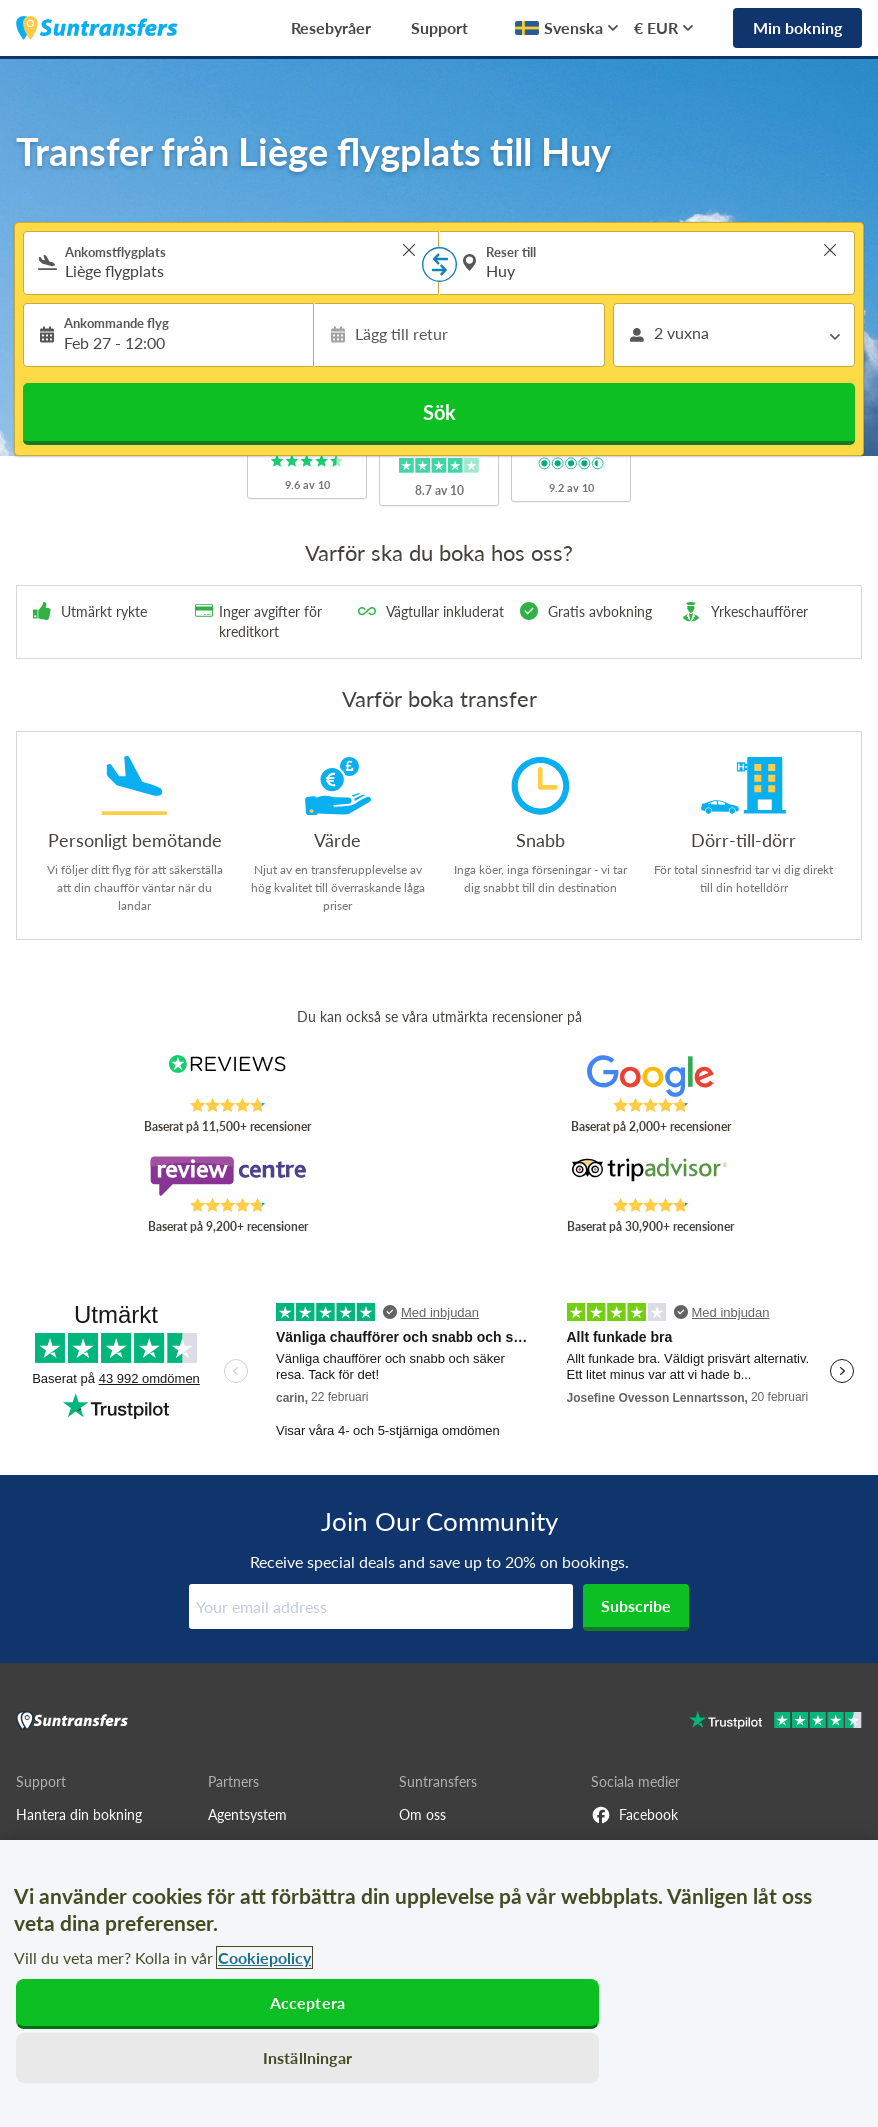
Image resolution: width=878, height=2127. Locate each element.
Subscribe (636, 1605)
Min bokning (797, 27)
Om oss (422, 1814)
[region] (439, 1983)
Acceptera (307, 2002)
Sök (439, 412)
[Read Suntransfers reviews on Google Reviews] (651, 1076)
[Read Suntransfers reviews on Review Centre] (228, 1176)
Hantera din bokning (79, 1814)
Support (439, 27)
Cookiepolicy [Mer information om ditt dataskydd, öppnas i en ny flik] (264, 1957)
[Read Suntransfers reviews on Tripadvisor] (651, 1176)
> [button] (409, 250)
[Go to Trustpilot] (775, 1722)
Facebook (634, 1815)
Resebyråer (331, 27)
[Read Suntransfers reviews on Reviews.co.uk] (228, 1076)
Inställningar (307, 2057)
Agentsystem (247, 1814)
